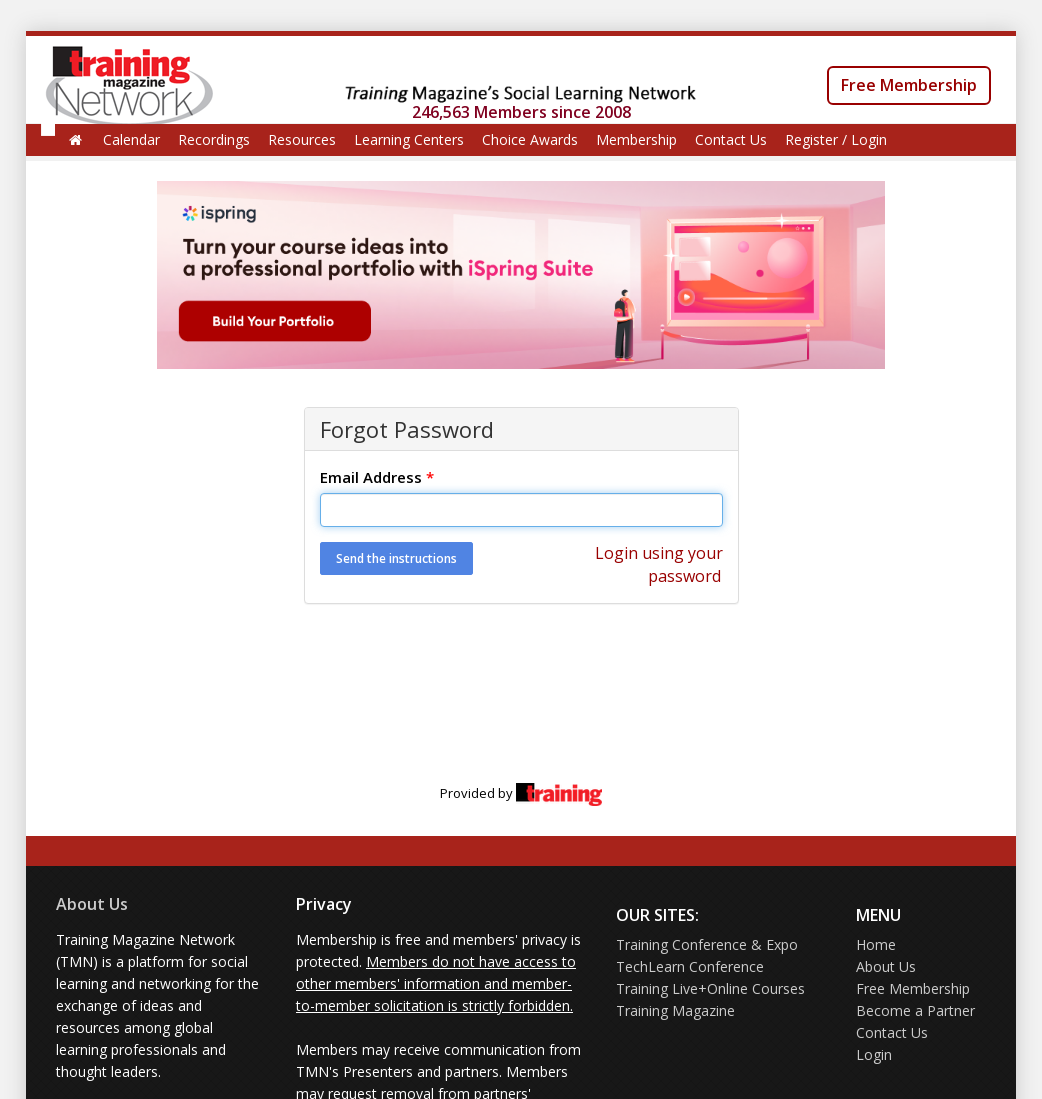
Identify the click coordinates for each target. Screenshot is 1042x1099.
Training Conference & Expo (707, 944)
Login (874, 1054)
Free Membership (909, 85)
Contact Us (731, 139)
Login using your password (659, 564)
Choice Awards (530, 139)
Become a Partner (915, 1010)
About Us (92, 904)
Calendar (131, 139)
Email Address (377, 477)
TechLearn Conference (690, 966)
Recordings (214, 139)
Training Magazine (675, 1010)
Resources (302, 139)
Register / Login (836, 139)
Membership (636, 139)
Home (876, 944)
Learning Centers (409, 139)
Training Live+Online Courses (710, 988)
